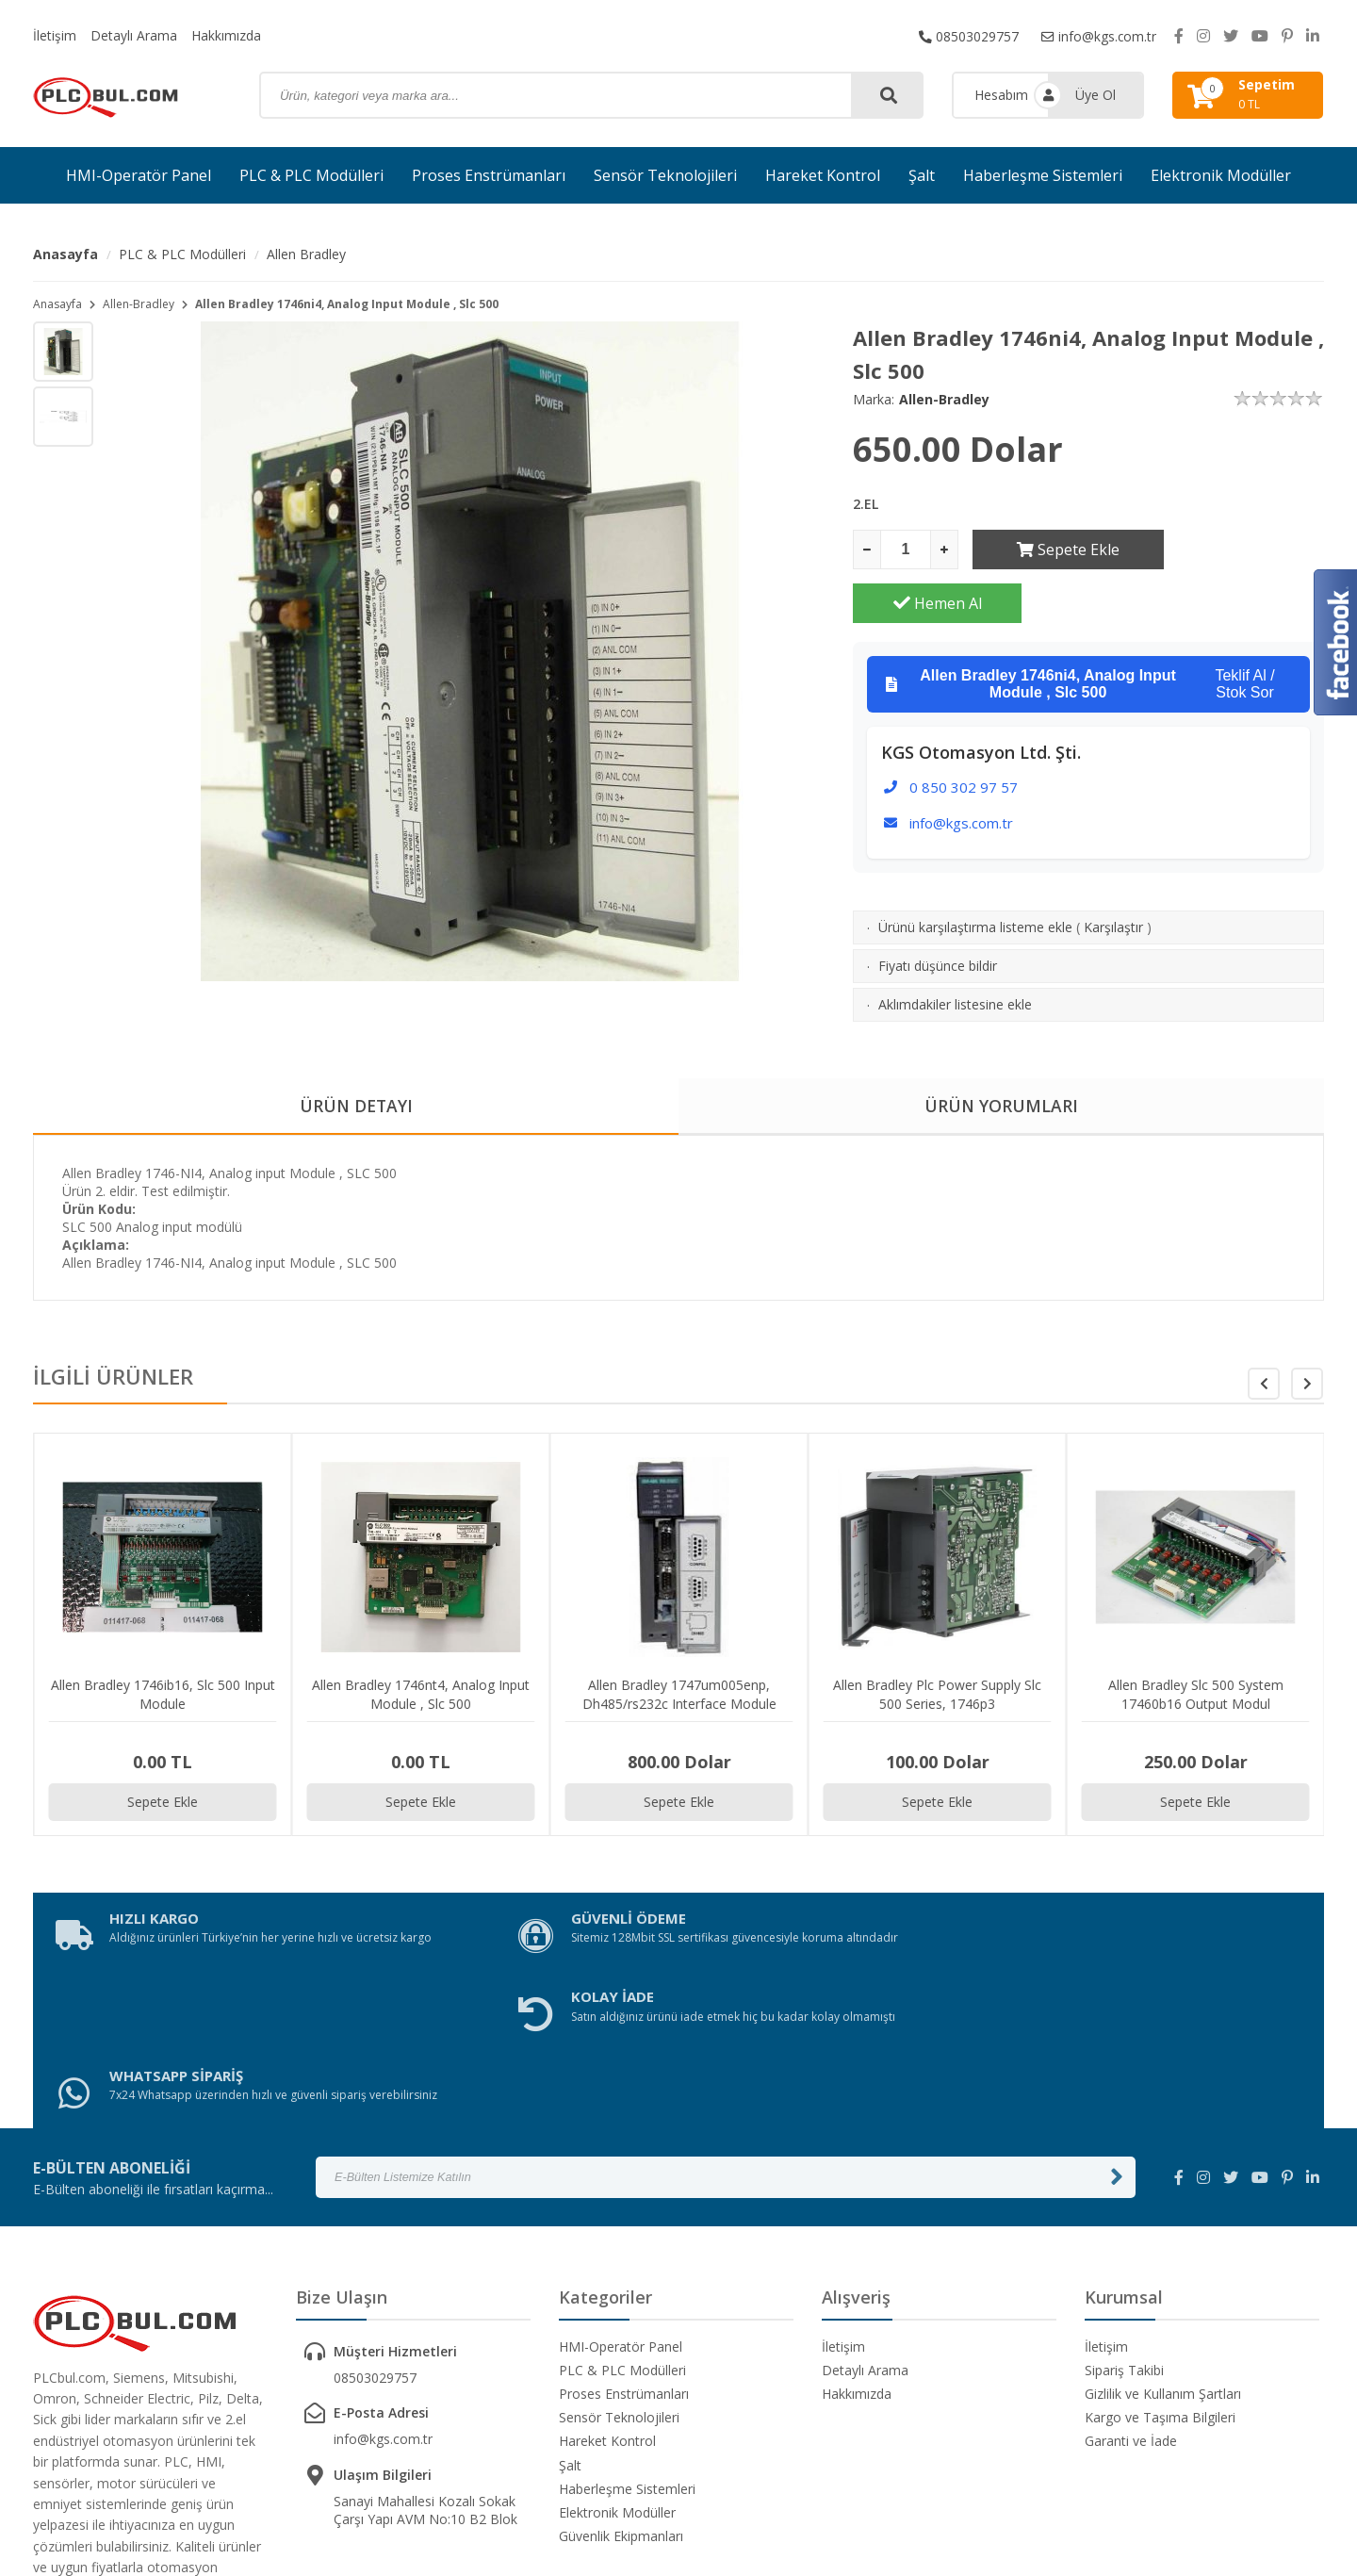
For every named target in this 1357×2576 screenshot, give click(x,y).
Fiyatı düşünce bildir (937, 912)
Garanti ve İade (1131, 2252)
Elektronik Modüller (1221, 175)
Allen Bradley (306, 254)
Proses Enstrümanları (488, 175)
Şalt (921, 175)
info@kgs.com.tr (1098, 35)
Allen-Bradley (138, 304)
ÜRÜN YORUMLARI (1001, 1066)
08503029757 (968, 35)
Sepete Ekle (1056, 549)
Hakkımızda (226, 35)
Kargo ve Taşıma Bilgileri (1160, 2229)
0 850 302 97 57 (963, 733)
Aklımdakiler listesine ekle (955, 951)
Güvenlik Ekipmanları (621, 2347)
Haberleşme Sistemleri (1042, 175)
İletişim (54, 35)
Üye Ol (1095, 95)
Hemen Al (1240, 549)
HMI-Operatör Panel (138, 175)
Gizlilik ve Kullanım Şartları (1163, 2204)
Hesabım (1001, 95)
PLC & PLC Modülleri (311, 175)
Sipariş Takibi (1124, 2181)
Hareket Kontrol (822, 175)
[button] (1307, 1345)
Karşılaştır (1113, 873)
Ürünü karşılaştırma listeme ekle (975, 873)
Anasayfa (65, 254)
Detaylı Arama (133, 35)
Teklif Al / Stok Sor (1080, 631)
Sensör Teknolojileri (665, 175)
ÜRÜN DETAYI (356, 1066)
